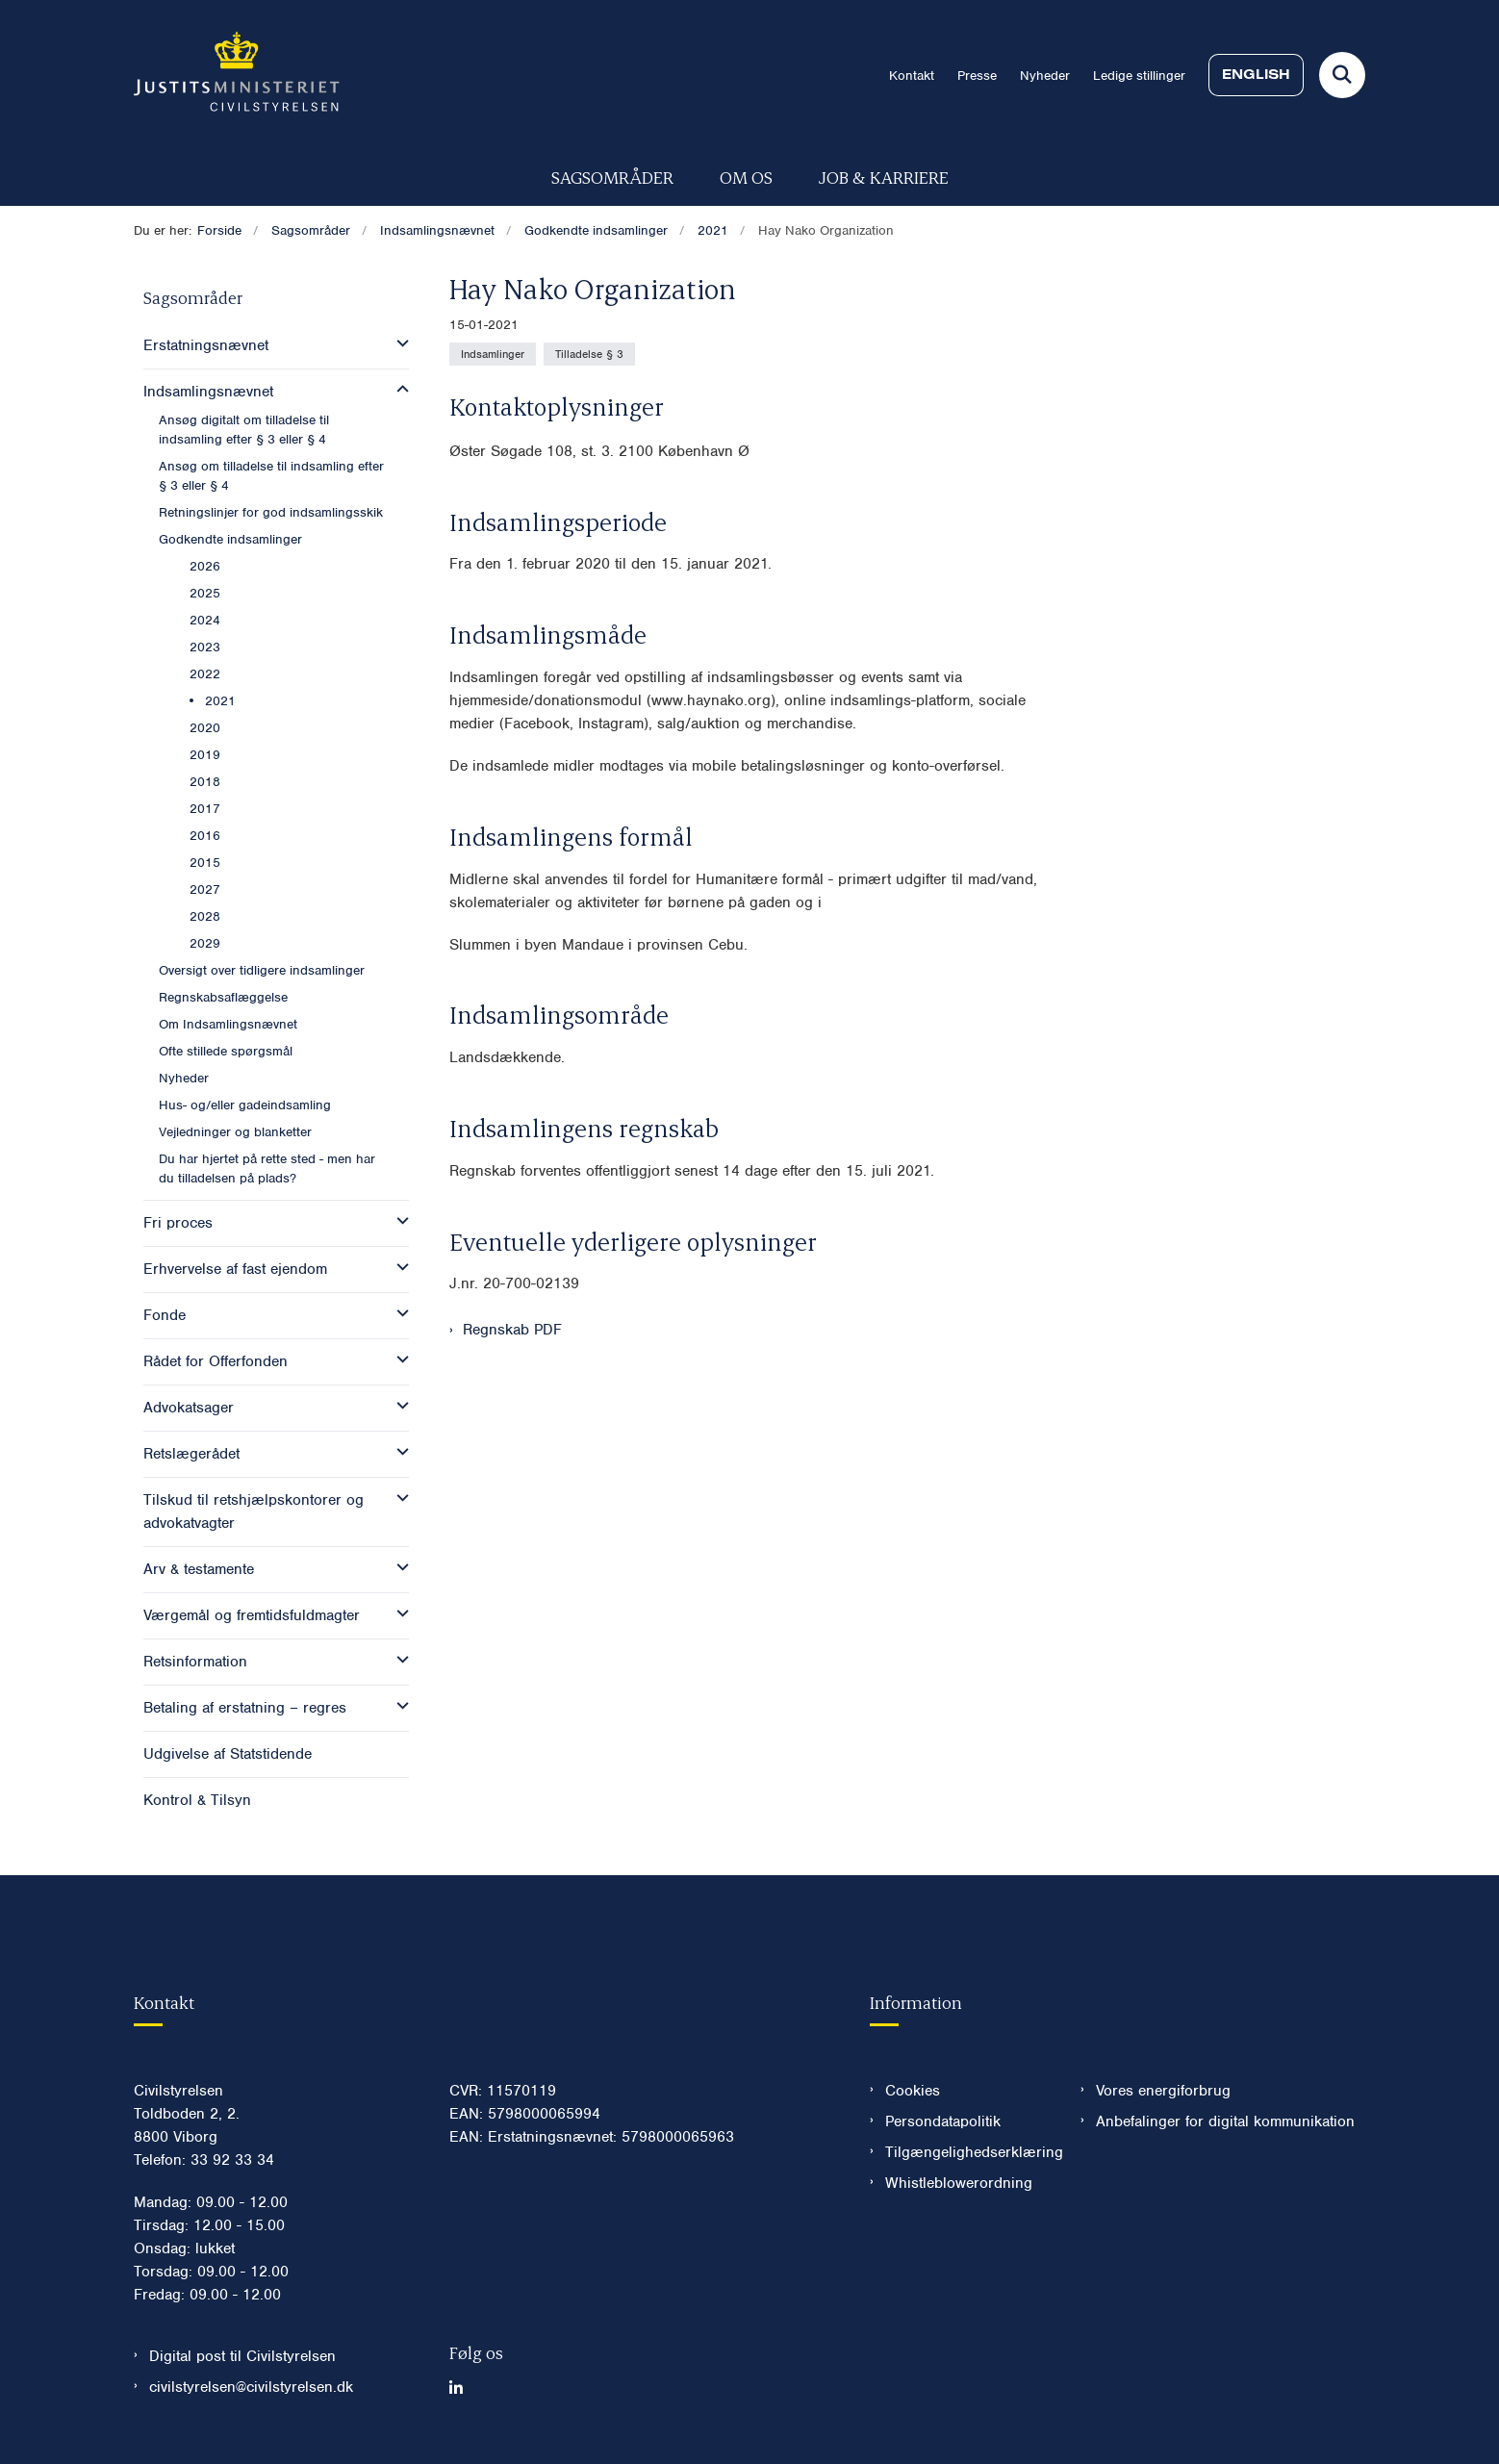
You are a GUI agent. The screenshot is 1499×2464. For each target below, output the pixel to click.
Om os (746, 176)
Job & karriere (884, 176)
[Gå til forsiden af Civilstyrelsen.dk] (237, 75)
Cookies (912, 2090)
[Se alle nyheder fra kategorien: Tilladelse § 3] (589, 354)
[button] (398, 343)
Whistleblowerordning (958, 2183)
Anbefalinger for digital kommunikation (1225, 2121)
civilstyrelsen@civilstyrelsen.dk (251, 2387)
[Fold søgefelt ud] (1342, 75)
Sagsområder (612, 176)
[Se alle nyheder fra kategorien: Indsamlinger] (492, 354)
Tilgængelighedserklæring (967, 2152)
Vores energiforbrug (1163, 2090)
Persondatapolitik (943, 2121)
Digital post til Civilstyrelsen (242, 2356)
